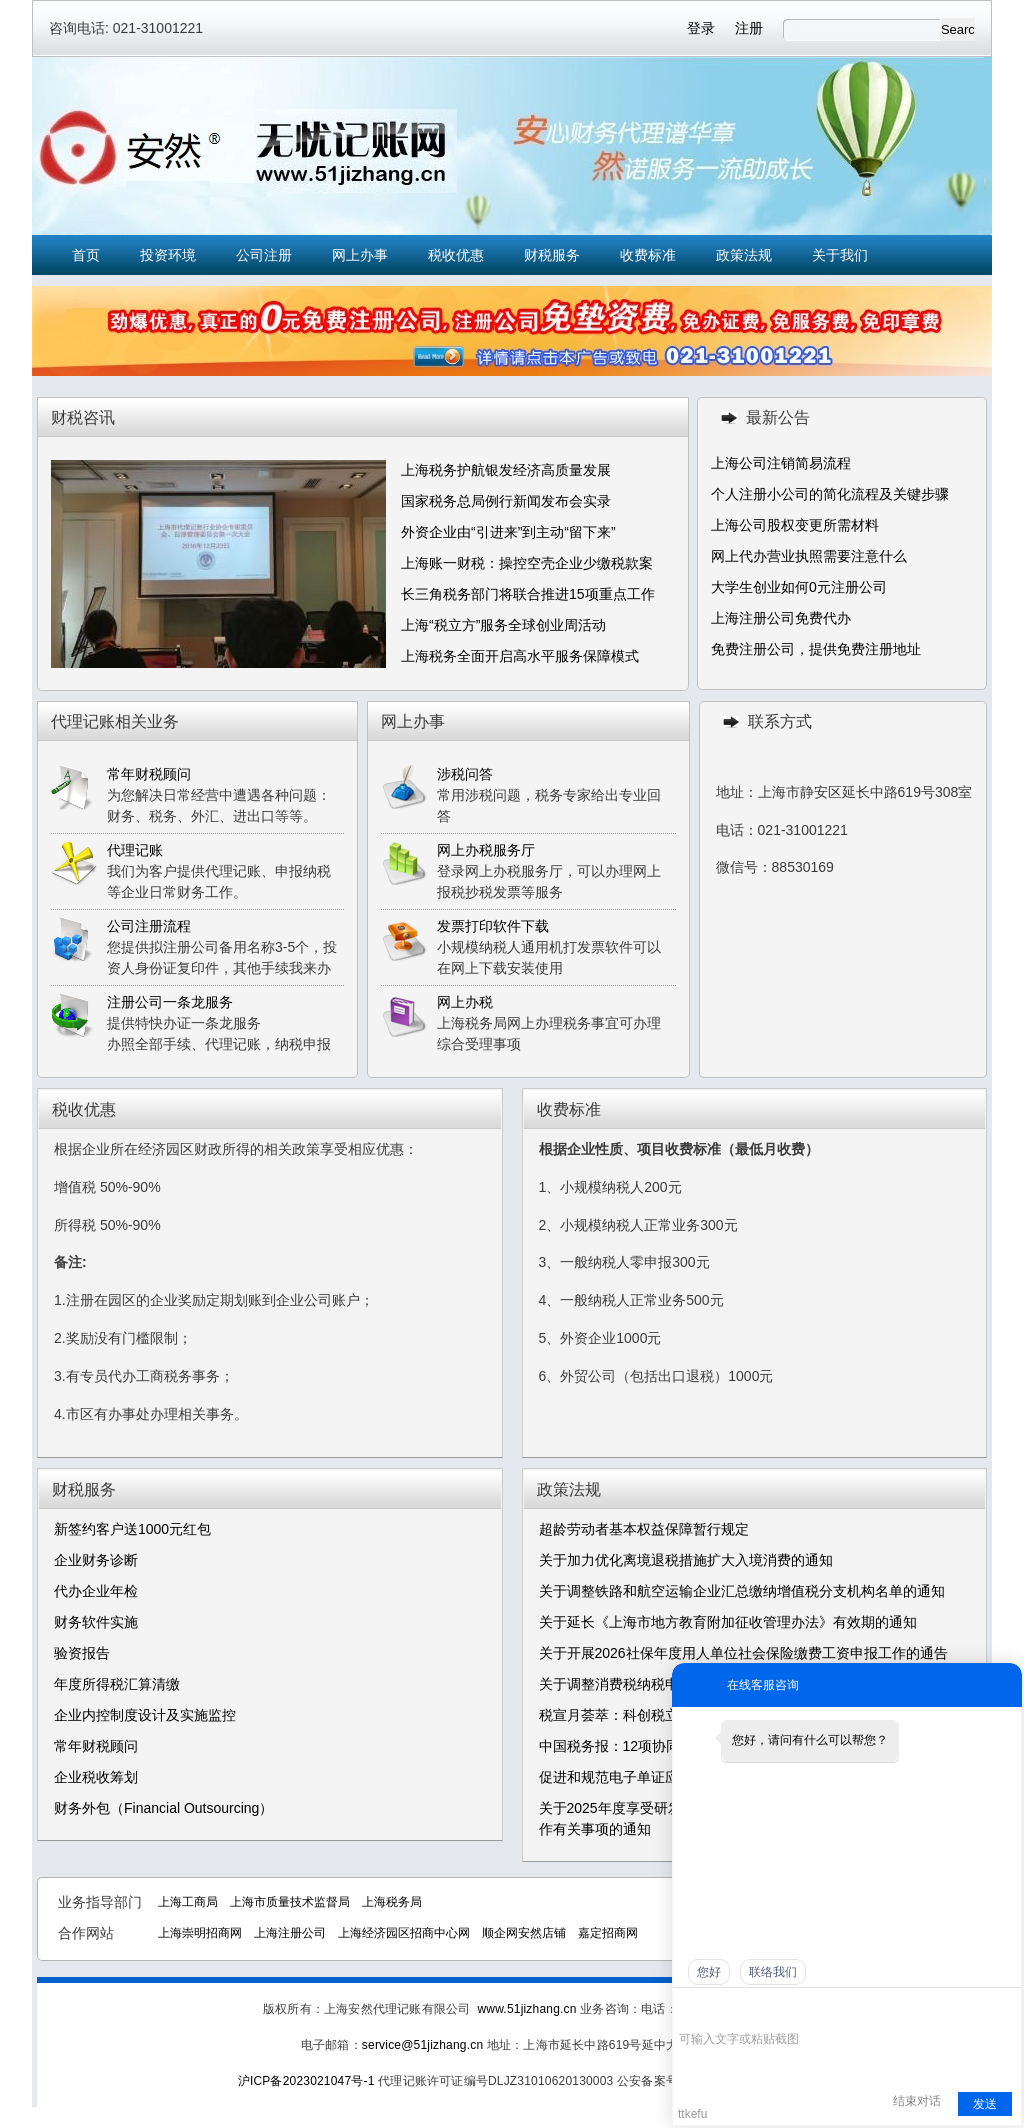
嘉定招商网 (608, 1933)
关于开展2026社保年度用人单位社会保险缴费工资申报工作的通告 (743, 1653)
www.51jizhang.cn (526, 2009)
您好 (709, 1972)
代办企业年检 (96, 1591)
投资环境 (168, 255)
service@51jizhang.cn (422, 2045)
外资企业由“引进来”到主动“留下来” (508, 532)
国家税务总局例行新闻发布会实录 (506, 501)
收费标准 (648, 255)
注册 (749, 28)
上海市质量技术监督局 (290, 1902)
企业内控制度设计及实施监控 (145, 1715)
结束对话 (917, 2101)
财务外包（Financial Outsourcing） (163, 1808)
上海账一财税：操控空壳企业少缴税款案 (527, 563)
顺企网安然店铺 (524, 1933)
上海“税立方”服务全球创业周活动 (503, 625)
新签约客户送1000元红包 (132, 1529)
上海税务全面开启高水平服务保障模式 (520, 656)
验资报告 (82, 1653)
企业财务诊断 (96, 1560)
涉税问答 (465, 774)
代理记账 (135, 850)
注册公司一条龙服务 (170, 1002)
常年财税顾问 (149, 774)
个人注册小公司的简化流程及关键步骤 (830, 494)
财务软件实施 (96, 1622)
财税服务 (552, 255)
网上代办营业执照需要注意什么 (809, 556)
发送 (985, 2104)
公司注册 (264, 255)
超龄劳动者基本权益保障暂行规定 (644, 1529)
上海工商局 (188, 1902)
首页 (86, 255)
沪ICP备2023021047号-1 (306, 2081)
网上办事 (360, 255)
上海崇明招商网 (200, 1933)
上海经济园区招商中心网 (404, 1933)
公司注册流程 (149, 926)
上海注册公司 (290, 1933)
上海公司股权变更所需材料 (795, 525)
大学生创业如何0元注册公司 (799, 587)
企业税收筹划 (96, 1777)
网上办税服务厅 (486, 850)
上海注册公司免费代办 (781, 618)
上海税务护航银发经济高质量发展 (506, 470)
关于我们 (840, 255)
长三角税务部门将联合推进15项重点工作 (528, 594)
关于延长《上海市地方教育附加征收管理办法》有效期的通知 (728, 1622)
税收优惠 (456, 255)
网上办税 (465, 1002)
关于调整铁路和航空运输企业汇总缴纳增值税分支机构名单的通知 (742, 1591)
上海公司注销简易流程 (781, 463)
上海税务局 (392, 1902)
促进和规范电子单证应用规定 (630, 1777)
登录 (701, 28)
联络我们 (773, 1972)
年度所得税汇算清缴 (117, 1684)
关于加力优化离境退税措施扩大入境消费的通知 (686, 1560)
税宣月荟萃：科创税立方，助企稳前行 (658, 1715)
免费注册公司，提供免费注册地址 (816, 649)
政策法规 (744, 255)
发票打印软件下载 (493, 926)
